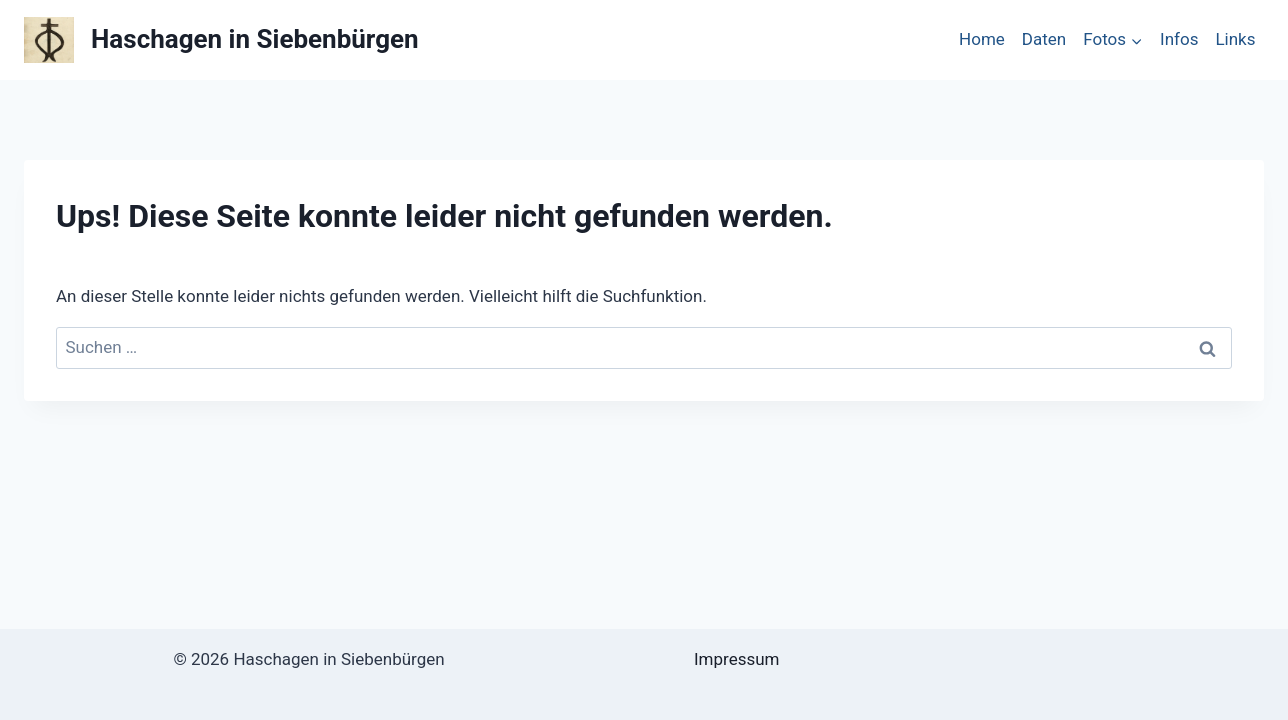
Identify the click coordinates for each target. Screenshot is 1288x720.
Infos (1179, 39)
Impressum (737, 659)
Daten (1044, 39)
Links (1235, 39)
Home (982, 39)
